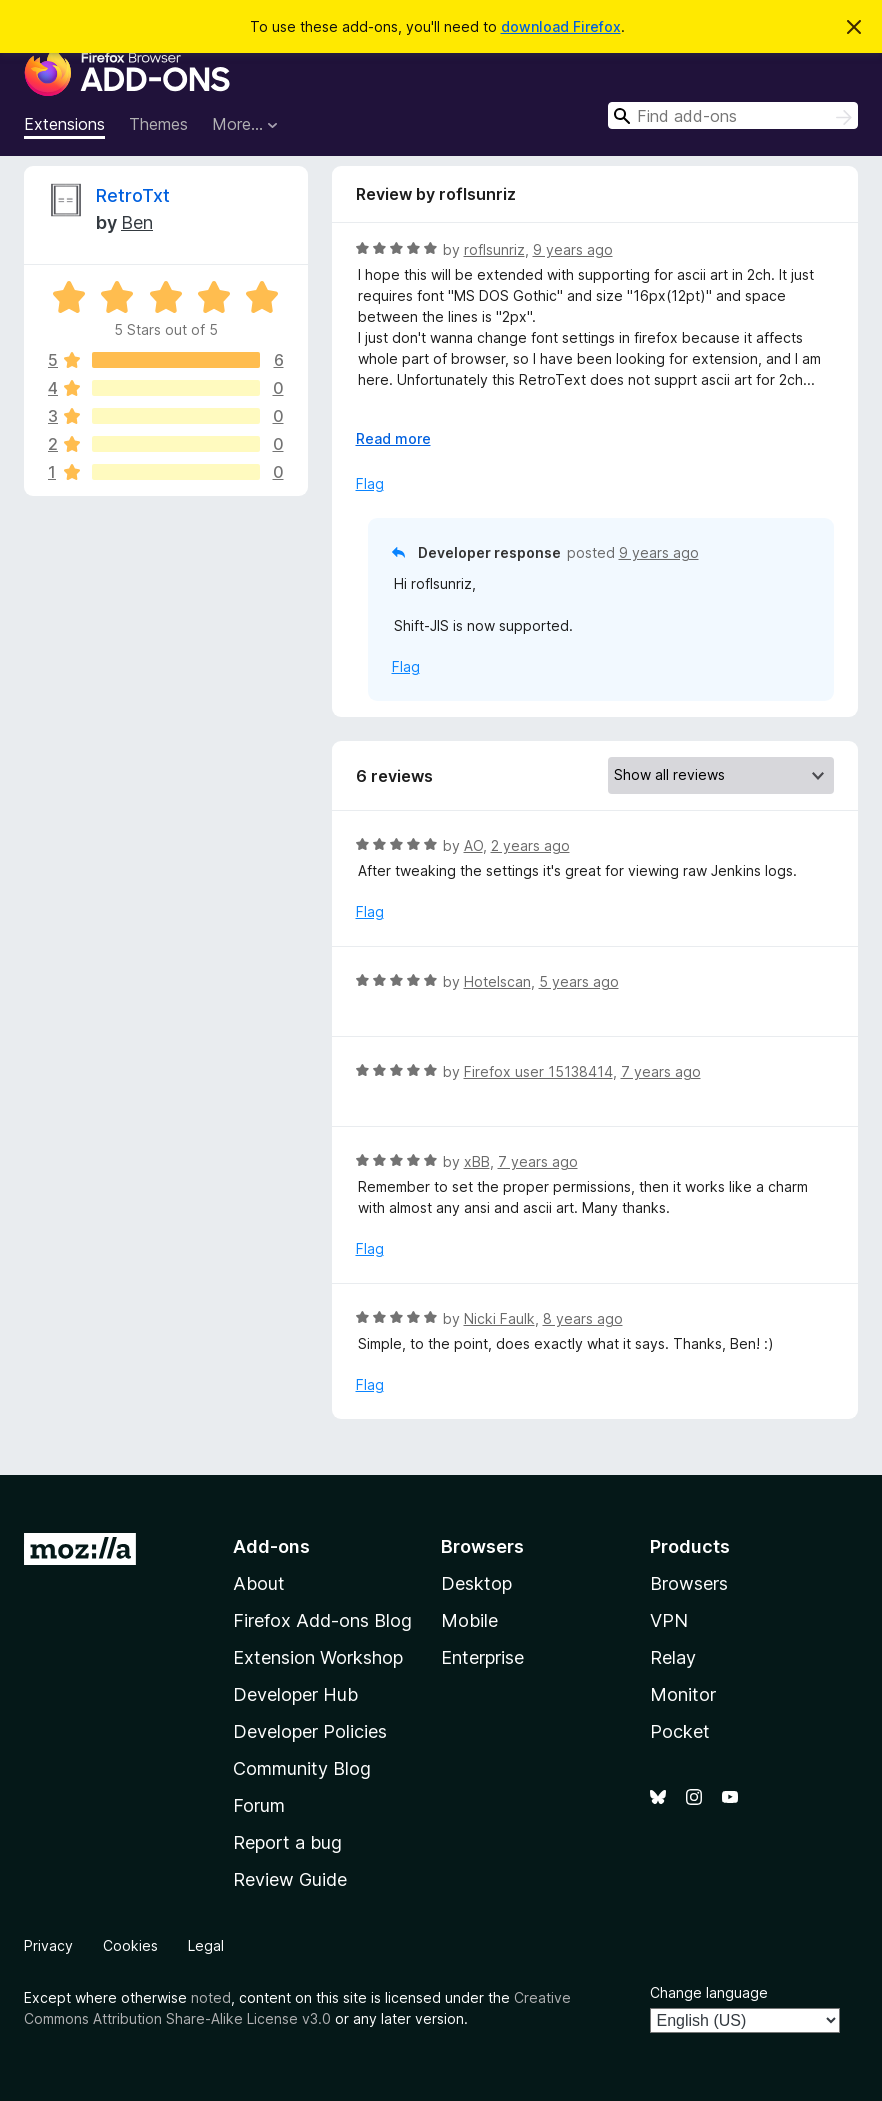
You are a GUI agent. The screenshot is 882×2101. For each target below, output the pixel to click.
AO (473, 845)
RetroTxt (133, 195)
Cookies (130, 1945)
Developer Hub (295, 1694)
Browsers (689, 1583)
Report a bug (287, 1842)
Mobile (469, 1620)
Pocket (680, 1731)
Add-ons (271, 1546)
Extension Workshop (318, 1657)
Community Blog (302, 1768)
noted (211, 1997)
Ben (137, 222)
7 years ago (661, 1071)
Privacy (48, 1945)
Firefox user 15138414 (538, 1071)
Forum (259, 1805)
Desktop (476, 1583)
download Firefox (561, 26)
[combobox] (733, 115)
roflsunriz (494, 249)
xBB (477, 1161)
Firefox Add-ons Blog (322, 1620)
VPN (669, 1620)
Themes (158, 124)
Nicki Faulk (499, 1318)
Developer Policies (310, 1731)
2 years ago (530, 845)
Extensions (64, 124)
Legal (206, 1945)
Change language (709, 1992)
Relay (673, 1657)
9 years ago (573, 249)
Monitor (683, 1694)
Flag (370, 483)
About (259, 1583)
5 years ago (579, 981)
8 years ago (583, 1318)
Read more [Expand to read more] (393, 438)
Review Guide (290, 1879)
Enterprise (482, 1657)
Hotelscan (497, 981)
